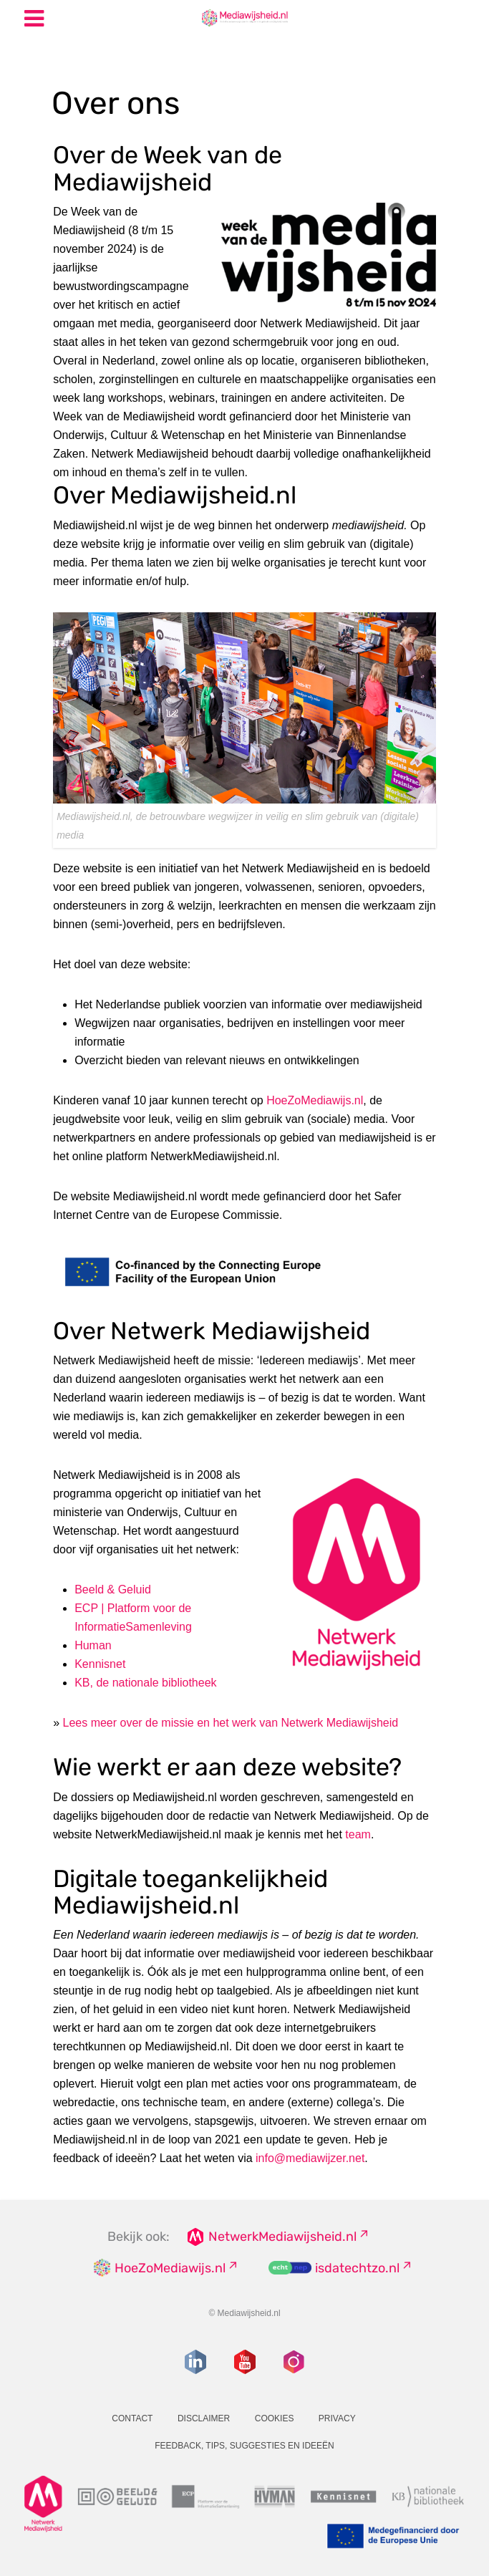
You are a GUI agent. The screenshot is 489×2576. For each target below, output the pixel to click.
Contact (132, 2418)
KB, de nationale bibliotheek (145, 1683)
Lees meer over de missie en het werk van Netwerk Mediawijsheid (231, 1723)
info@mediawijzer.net (310, 2158)
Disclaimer (204, 2418)
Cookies (274, 2418)
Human (93, 1645)
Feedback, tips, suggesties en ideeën (244, 2446)
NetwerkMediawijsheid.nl (282, 2236)
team (358, 1834)
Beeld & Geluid (112, 1589)
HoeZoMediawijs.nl (314, 1100)
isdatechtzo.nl (357, 2268)
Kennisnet (99, 1664)
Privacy (337, 2418)
